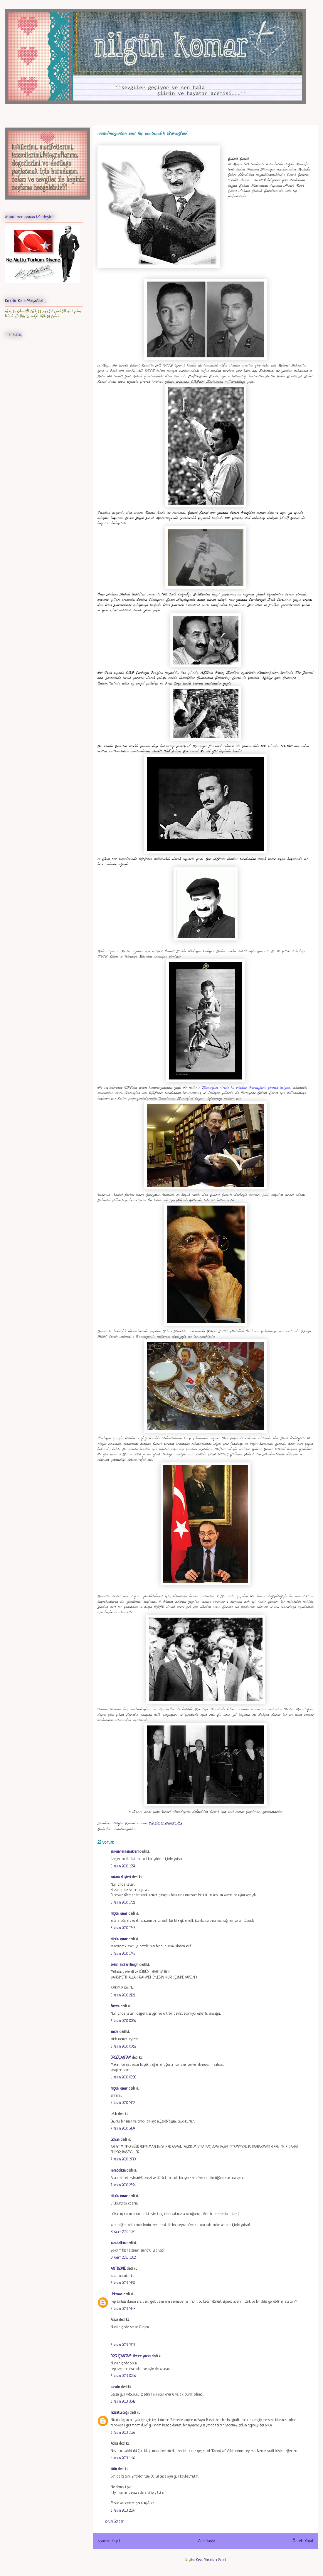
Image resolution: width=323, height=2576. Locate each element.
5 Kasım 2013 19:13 (123, 2345)
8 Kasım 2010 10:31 (123, 2232)
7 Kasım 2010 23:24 (123, 2185)
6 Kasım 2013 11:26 (123, 2433)
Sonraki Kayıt (108, 2541)
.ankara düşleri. (121, 1877)
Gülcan (115, 2140)
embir (114, 2032)
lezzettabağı (120, 2413)
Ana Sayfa (206, 2541)
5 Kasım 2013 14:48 (123, 2309)
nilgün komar (119, 1914)
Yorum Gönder (114, 2522)
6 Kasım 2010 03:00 (123, 2077)
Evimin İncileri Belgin (124, 1965)
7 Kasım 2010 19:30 (123, 2159)
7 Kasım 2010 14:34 (123, 2129)
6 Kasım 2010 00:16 (123, 2021)
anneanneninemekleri (124, 1852)
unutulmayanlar (124, 1829)
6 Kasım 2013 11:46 (123, 2458)
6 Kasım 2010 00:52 (123, 2047)
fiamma (115, 2006)
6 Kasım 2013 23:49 (123, 2511)
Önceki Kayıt (303, 2541)
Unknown (116, 2294)
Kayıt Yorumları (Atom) (211, 2560)
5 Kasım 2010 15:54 (123, 1866)
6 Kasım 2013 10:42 (123, 2402)
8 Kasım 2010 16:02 (123, 2258)
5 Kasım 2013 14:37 (123, 2283)
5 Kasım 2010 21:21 (123, 1995)
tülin (114, 2469)
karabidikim (118, 2171)
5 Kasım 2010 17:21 (123, 1903)
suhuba (115, 2387)
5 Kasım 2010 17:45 (123, 1928)
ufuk (114, 2114)
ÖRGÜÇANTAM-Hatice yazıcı (131, 2356)
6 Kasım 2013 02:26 (123, 2376)
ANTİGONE (118, 2269)
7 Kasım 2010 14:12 (123, 2103)
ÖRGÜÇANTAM (121, 2058)
